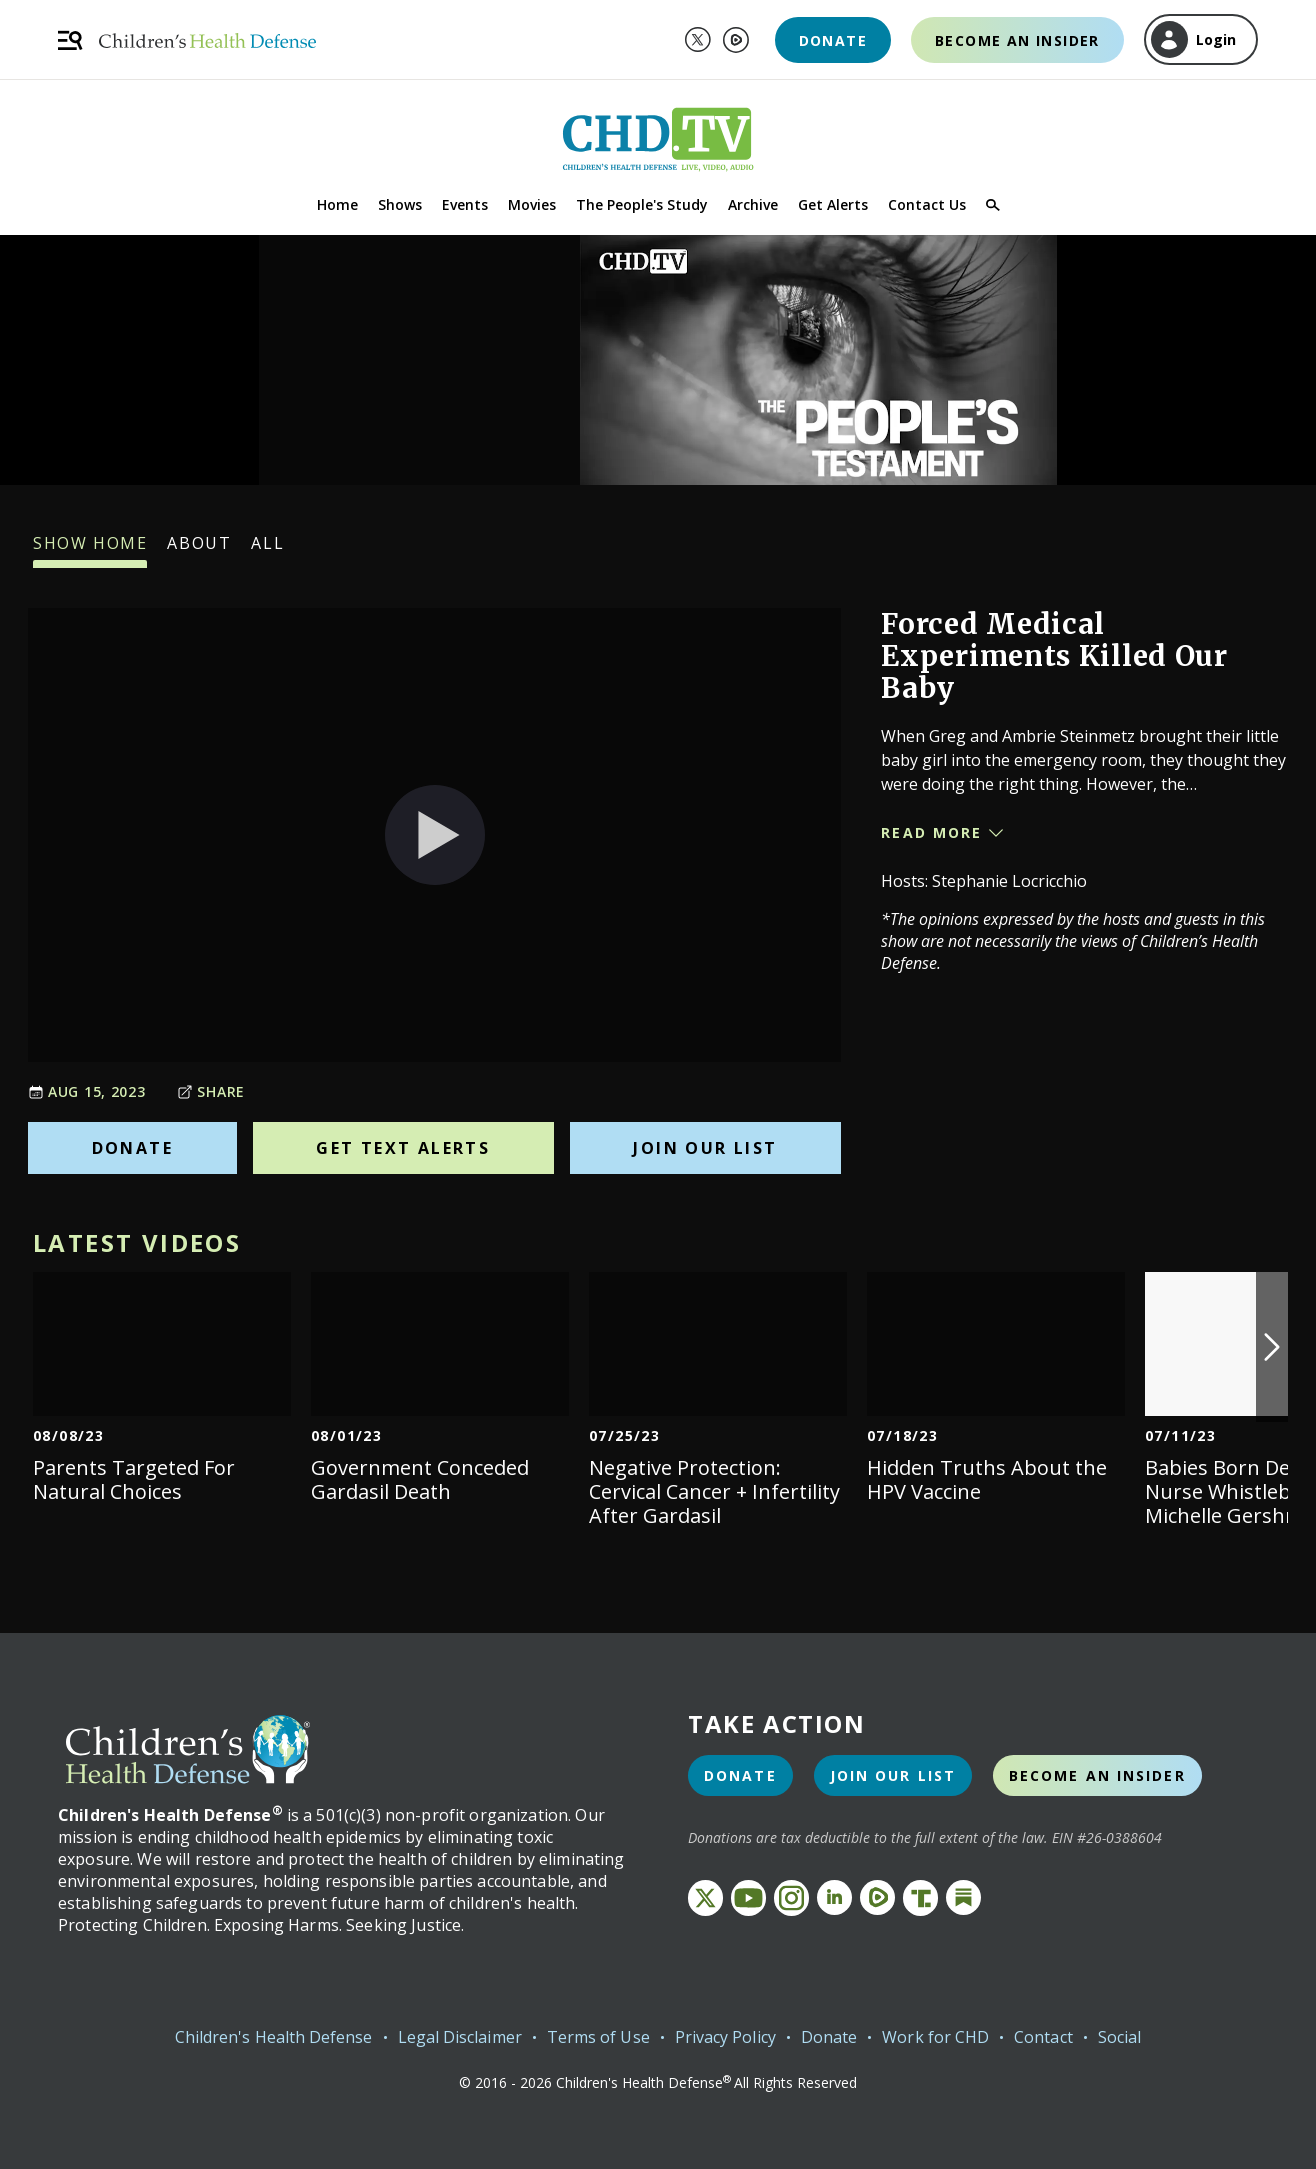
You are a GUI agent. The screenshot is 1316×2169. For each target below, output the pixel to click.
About (199, 550)
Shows (400, 204)
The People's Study (642, 204)
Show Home (90, 550)
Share (211, 1091)
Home (337, 204)
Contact (1043, 2037)
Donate (833, 40)
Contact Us (927, 204)
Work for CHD (935, 2037)
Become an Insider (1017, 40)
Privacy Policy (725, 2037)
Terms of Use (598, 2037)
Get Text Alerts (403, 1148)
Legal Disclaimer (460, 2037)
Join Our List (705, 1148)
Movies (532, 204)
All (267, 550)
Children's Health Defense (274, 2037)
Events (465, 204)
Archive (753, 204)
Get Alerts (833, 204)
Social (1119, 2037)
